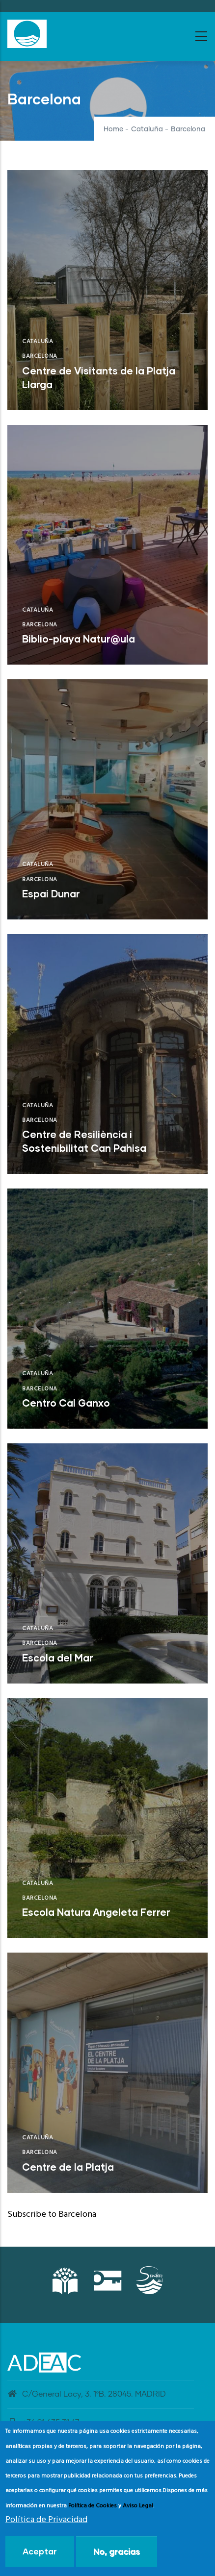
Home (113, 129)
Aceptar (40, 2553)
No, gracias (116, 2553)
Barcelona (39, 356)
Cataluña (147, 129)
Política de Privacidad (46, 2521)
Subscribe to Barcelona (51, 2214)
